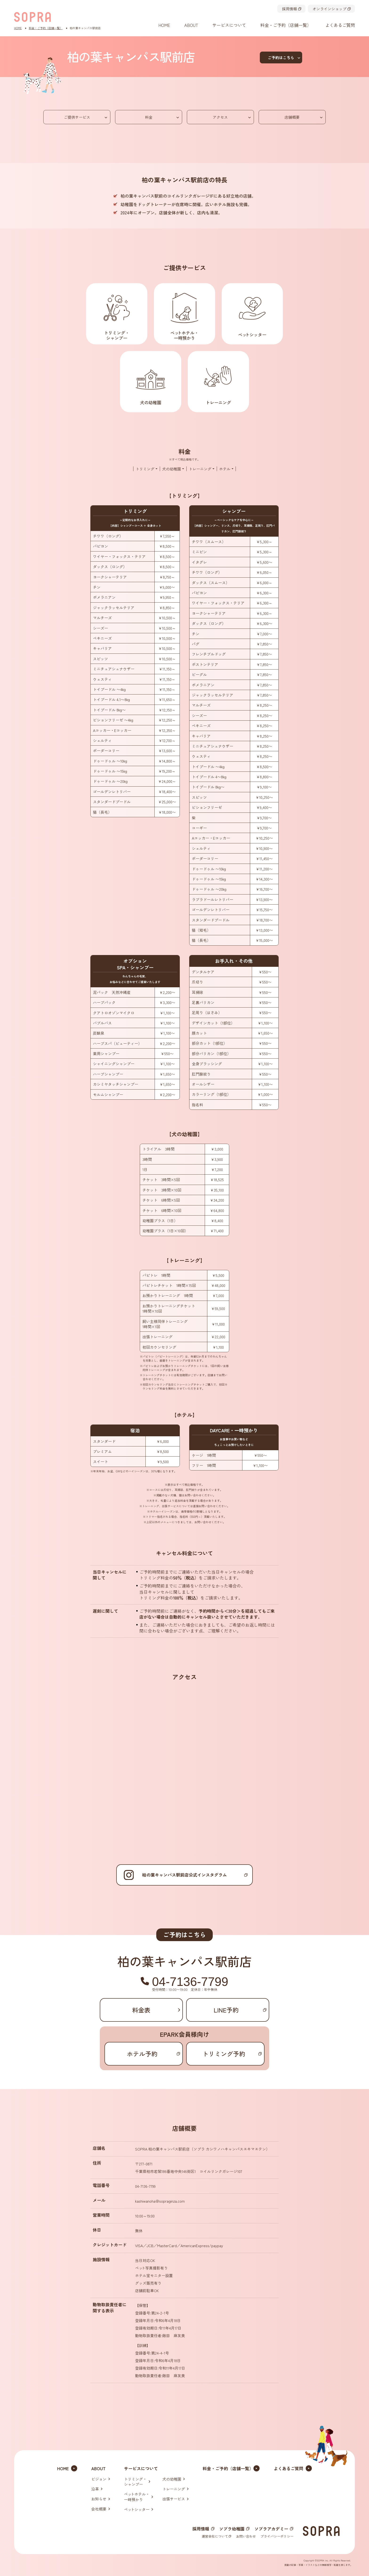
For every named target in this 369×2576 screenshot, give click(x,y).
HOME (18, 28)
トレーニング (200, 468)
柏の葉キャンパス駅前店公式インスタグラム (184, 1875)
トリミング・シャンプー (135, 2481)
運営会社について (215, 2536)
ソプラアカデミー (271, 2529)
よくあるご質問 (340, 25)
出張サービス (173, 2498)
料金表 (141, 2009)
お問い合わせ (246, 2536)
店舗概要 (292, 117)
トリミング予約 (223, 2053)
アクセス (220, 117)
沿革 (95, 2488)
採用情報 (289, 9)
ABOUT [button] (98, 2468)
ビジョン (98, 2479)
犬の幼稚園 (171, 468)
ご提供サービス (77, 117)
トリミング (145, 468)
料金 (148, 117)
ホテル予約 (142, 2053)
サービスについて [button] (141, 2468)
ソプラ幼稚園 (232, 2529)
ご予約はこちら (281, 57)
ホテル (224, 468)
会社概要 (98, 2508)
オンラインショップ (329, 9)
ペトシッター (136, 2509)
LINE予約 (226, 2009)
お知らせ (98, 2498)
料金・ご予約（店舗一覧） (46, 28)
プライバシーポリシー (277, 2536)
